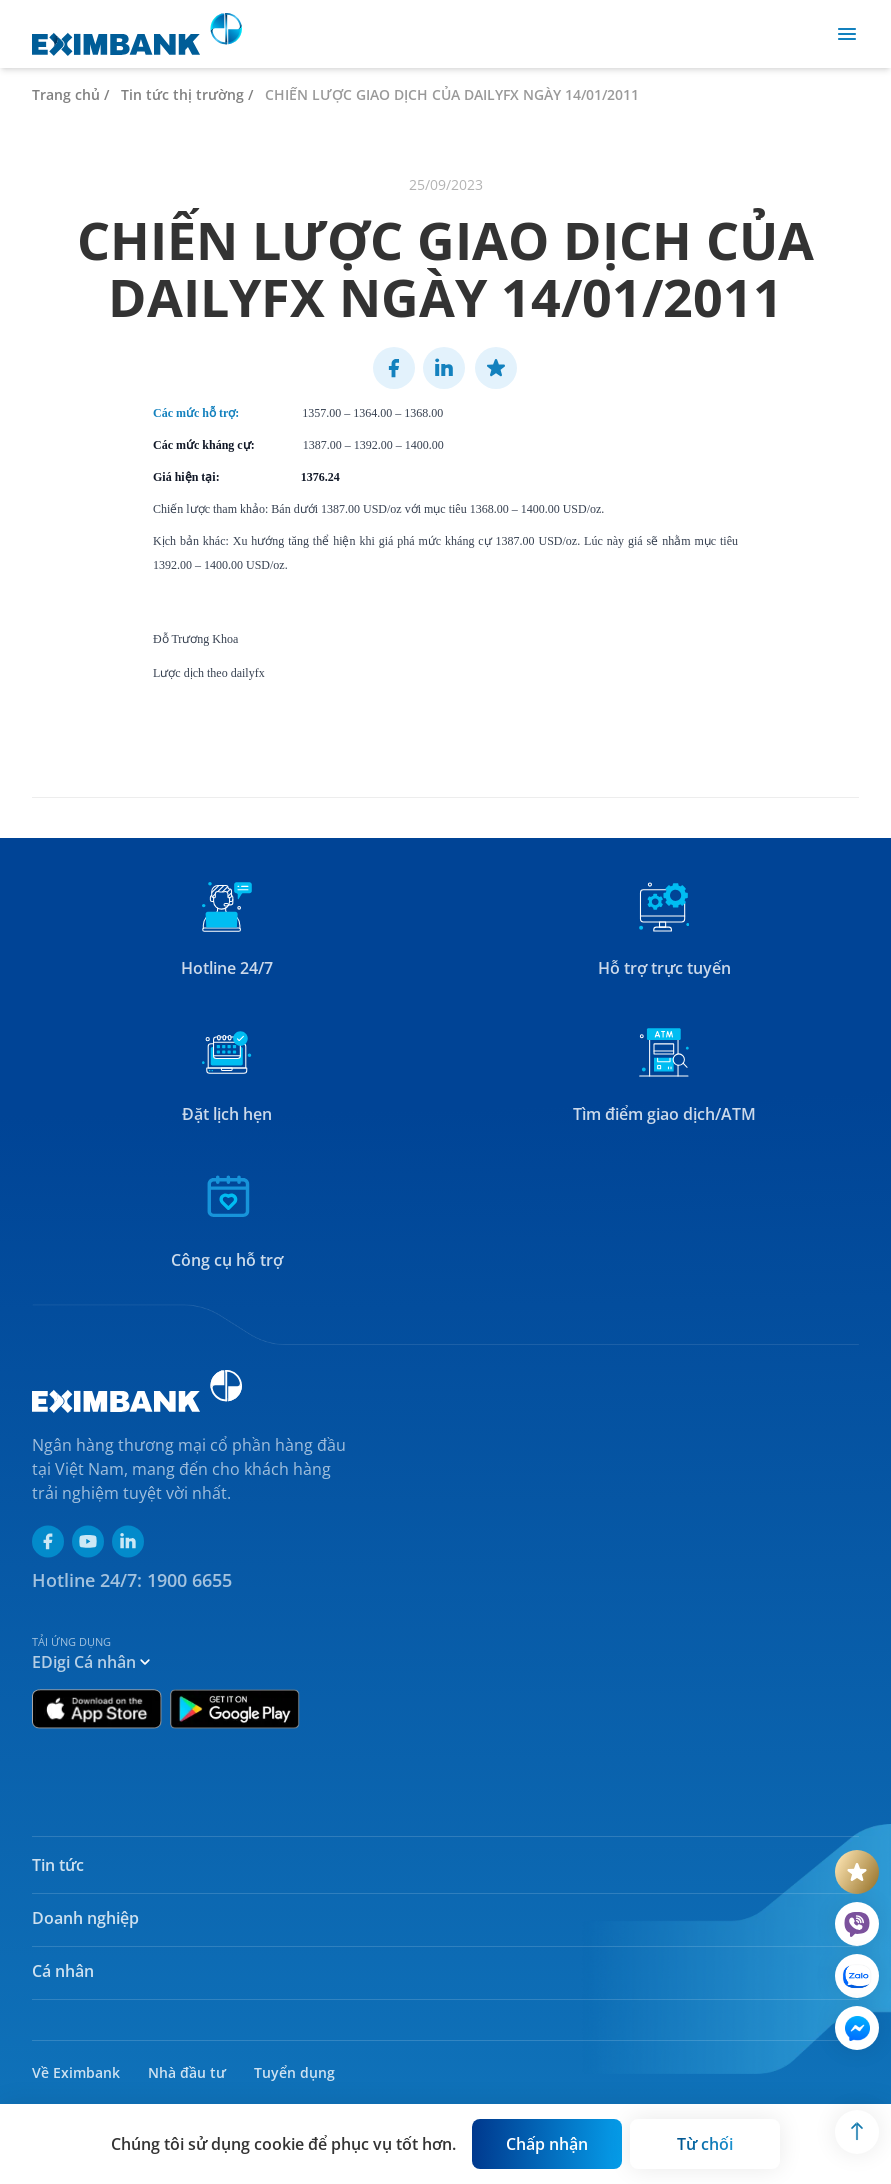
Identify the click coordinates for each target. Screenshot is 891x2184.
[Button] (547, 2144)
